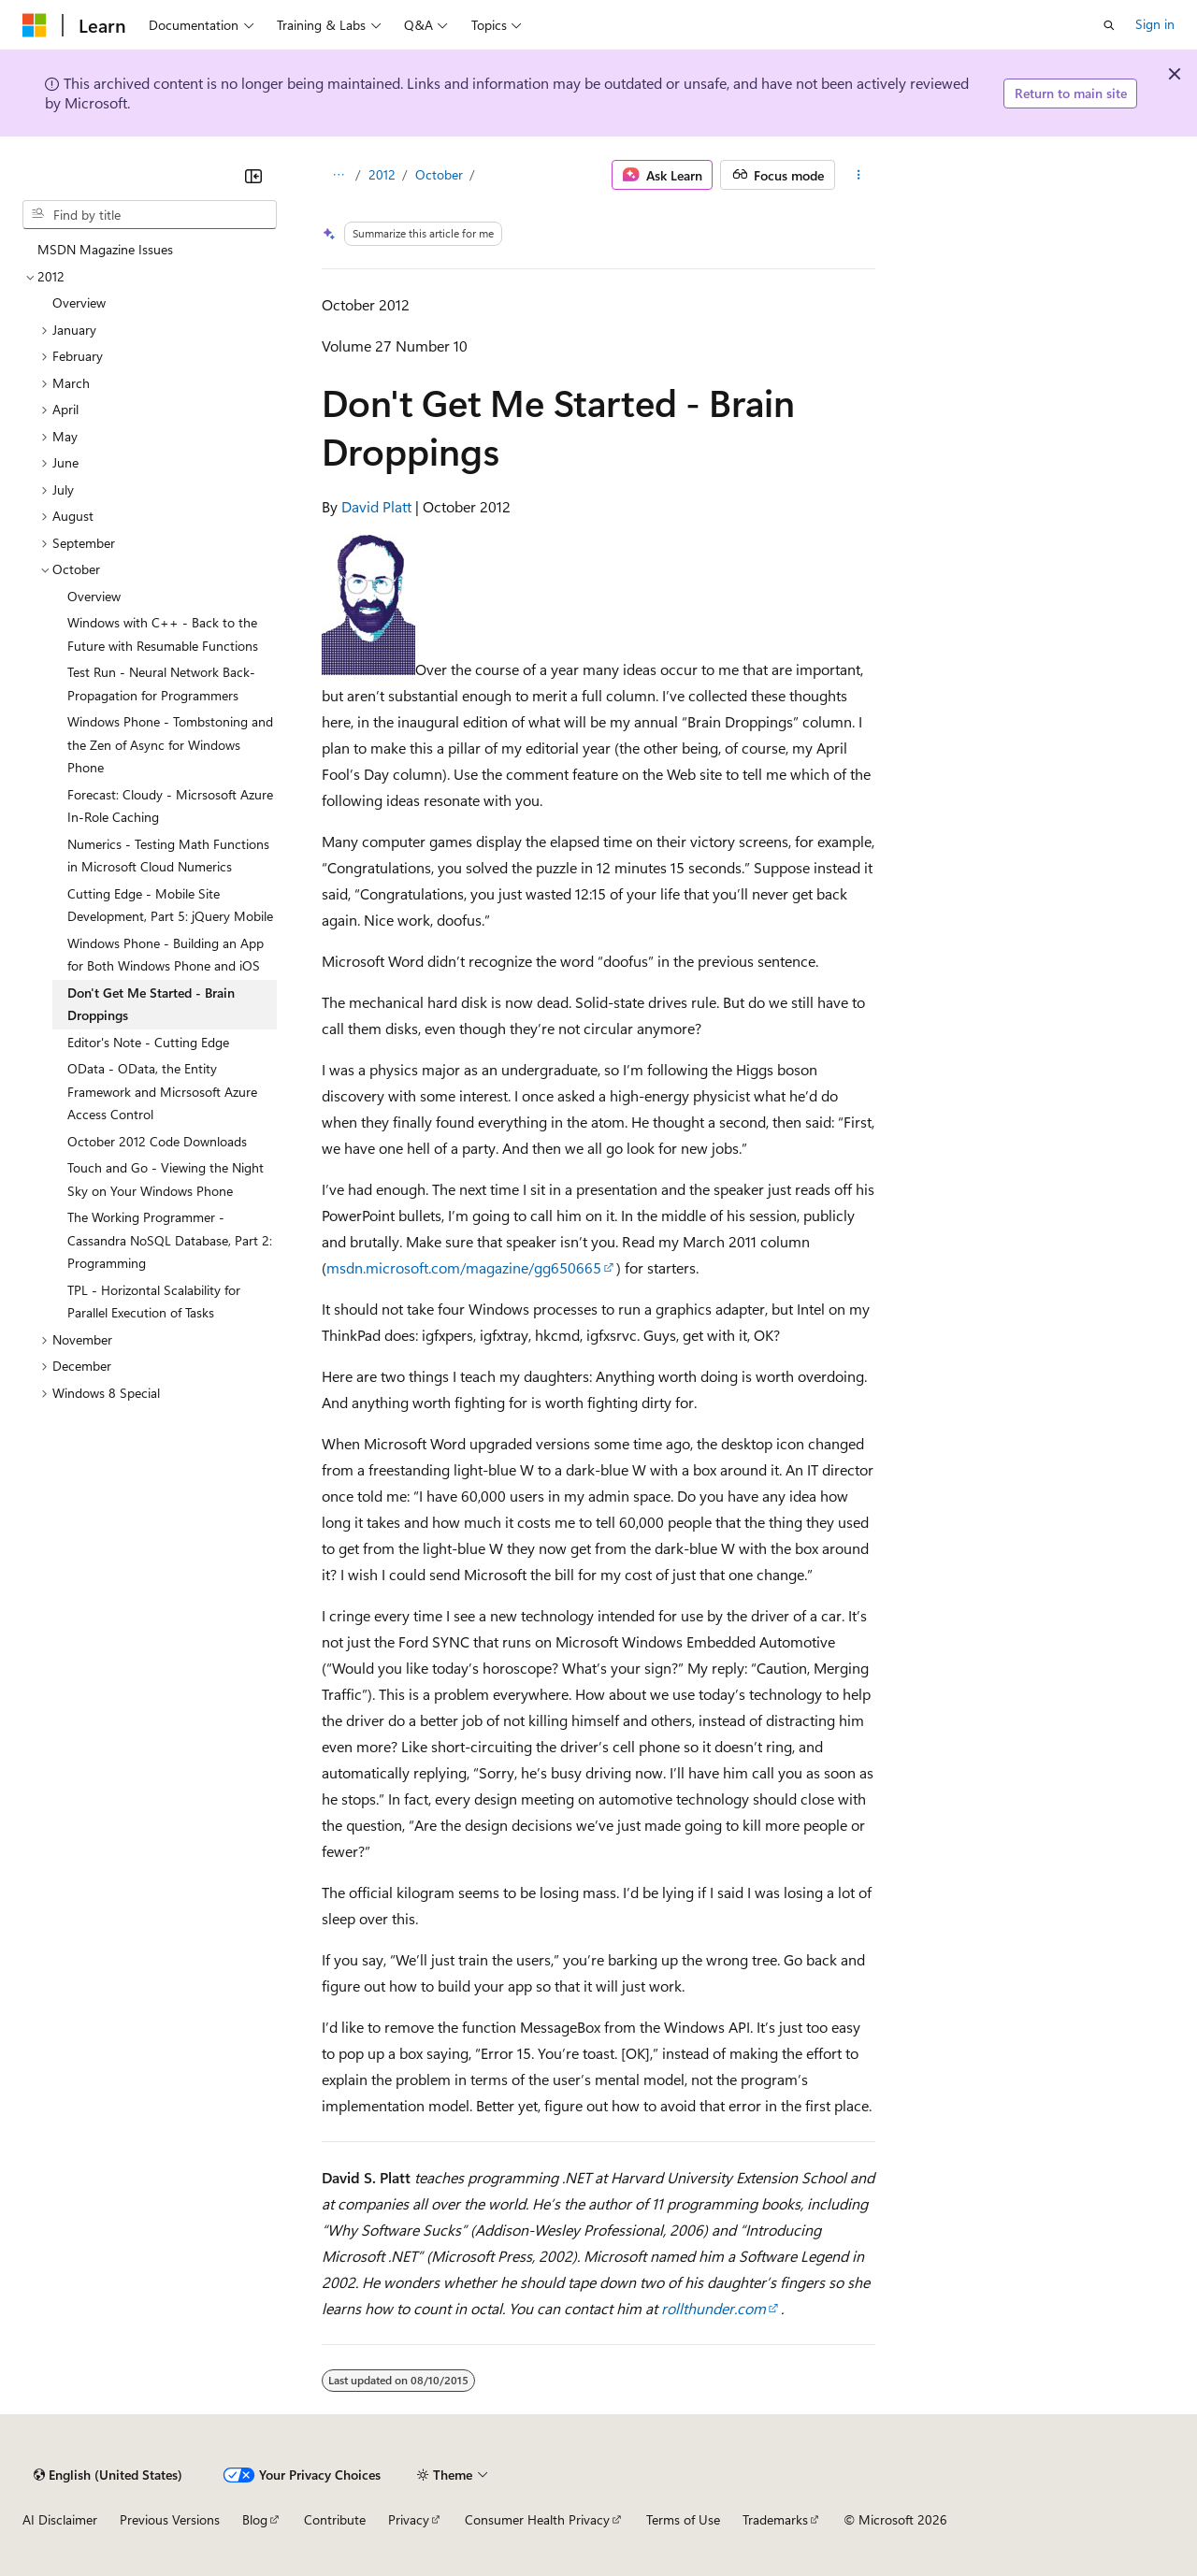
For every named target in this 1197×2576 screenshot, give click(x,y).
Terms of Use (683, 2519)
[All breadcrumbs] (338, 175)
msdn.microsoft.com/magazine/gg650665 (463, 1267)
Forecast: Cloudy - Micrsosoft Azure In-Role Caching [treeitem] (170, 806)
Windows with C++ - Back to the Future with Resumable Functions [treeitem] (162, 634)
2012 (382, 174)
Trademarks (775, 2519)
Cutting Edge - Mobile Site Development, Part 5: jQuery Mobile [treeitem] (170, 905)
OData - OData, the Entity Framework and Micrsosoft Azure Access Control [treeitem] (162, 1091)
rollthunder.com (713, 2308)
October (439, 174)
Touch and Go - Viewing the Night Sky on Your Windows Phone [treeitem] (165, 1179)
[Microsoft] (34, 25)
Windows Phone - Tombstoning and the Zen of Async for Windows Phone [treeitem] (170, 744)
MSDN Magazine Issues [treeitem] (105, 249)
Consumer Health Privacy (537, 2519)
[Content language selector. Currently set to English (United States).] (108, 2475)
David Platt (376, 506)
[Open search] (1109, 25)
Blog (254, 2519)
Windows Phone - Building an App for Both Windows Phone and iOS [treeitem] (165, 954)
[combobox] (149, 215)
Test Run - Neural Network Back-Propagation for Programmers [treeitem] (161, 683)
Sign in (1155, 24)
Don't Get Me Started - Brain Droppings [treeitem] (151, 1004)
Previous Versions (170, 2519)
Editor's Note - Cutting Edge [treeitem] (148, 1042)
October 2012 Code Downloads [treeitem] (157, 1141)
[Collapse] (253, 176)
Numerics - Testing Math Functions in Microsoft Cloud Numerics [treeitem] (168, 855)
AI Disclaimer (59, 2519)
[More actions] (859, 175)
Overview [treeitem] (79, 302)
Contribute (335, 2519)
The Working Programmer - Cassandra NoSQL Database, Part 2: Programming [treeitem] (169, 1240)
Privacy (408, 2519)
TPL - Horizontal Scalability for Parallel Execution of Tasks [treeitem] (153, 1301)
